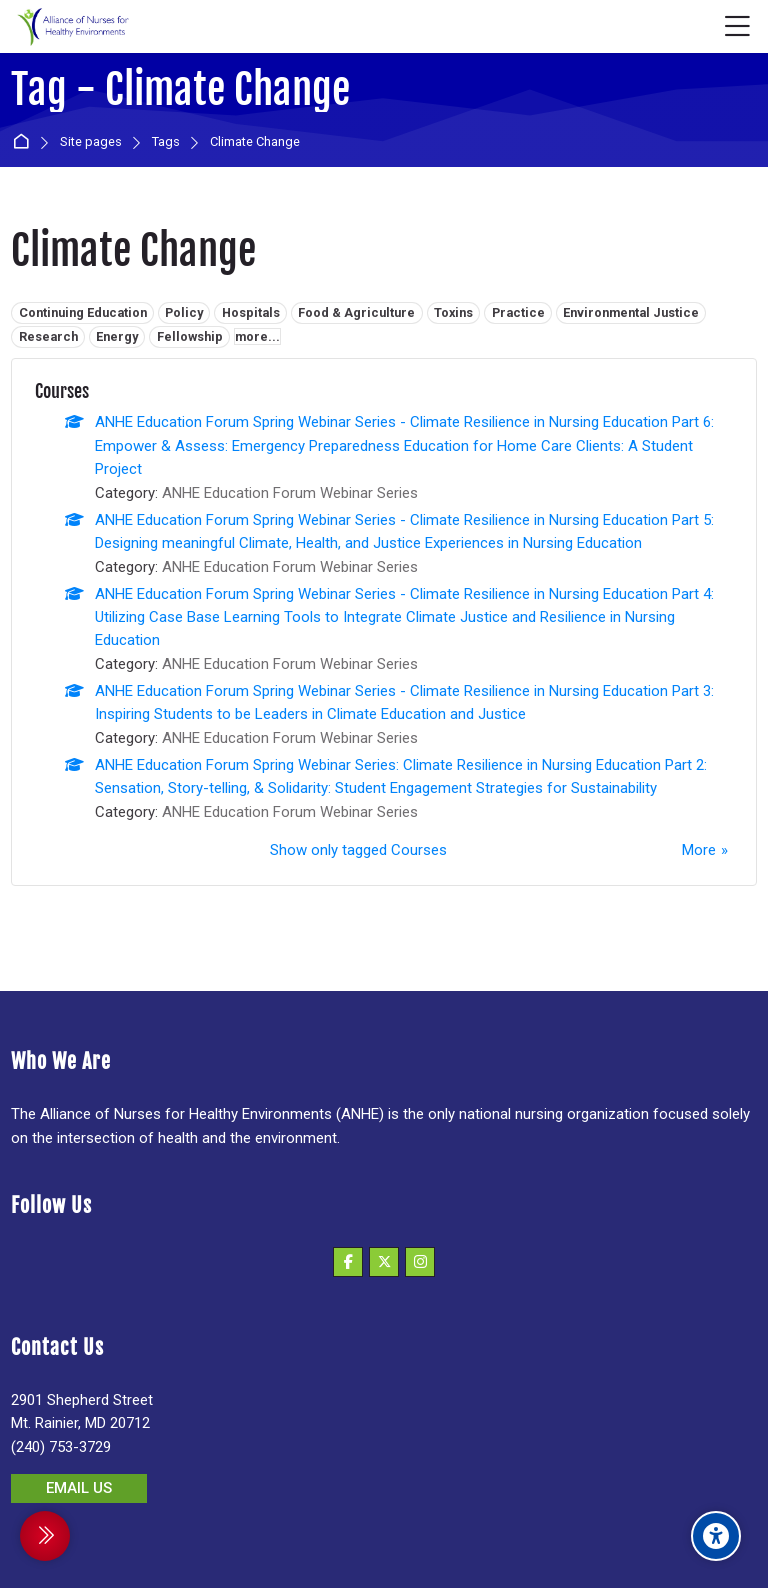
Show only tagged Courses (358, 850)
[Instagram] (420, 1262)
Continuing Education (83, 312)
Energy (117, 336)
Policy (184, 312)
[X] (384, 1262)
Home (24, 142)
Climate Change (255, 142)
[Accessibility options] (716, 1536)
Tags (166, 142)
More (699, 850)
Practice (518, 312)
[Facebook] (348, 1262)
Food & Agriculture (356, 312)
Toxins (453, 312)
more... (257, 336)
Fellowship (190, 336)
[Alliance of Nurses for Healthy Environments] (71, 27)
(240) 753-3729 (61, 1447)
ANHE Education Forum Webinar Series (290, 493)
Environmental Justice (631, 312)
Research (48, 336)
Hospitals (251, 312)
